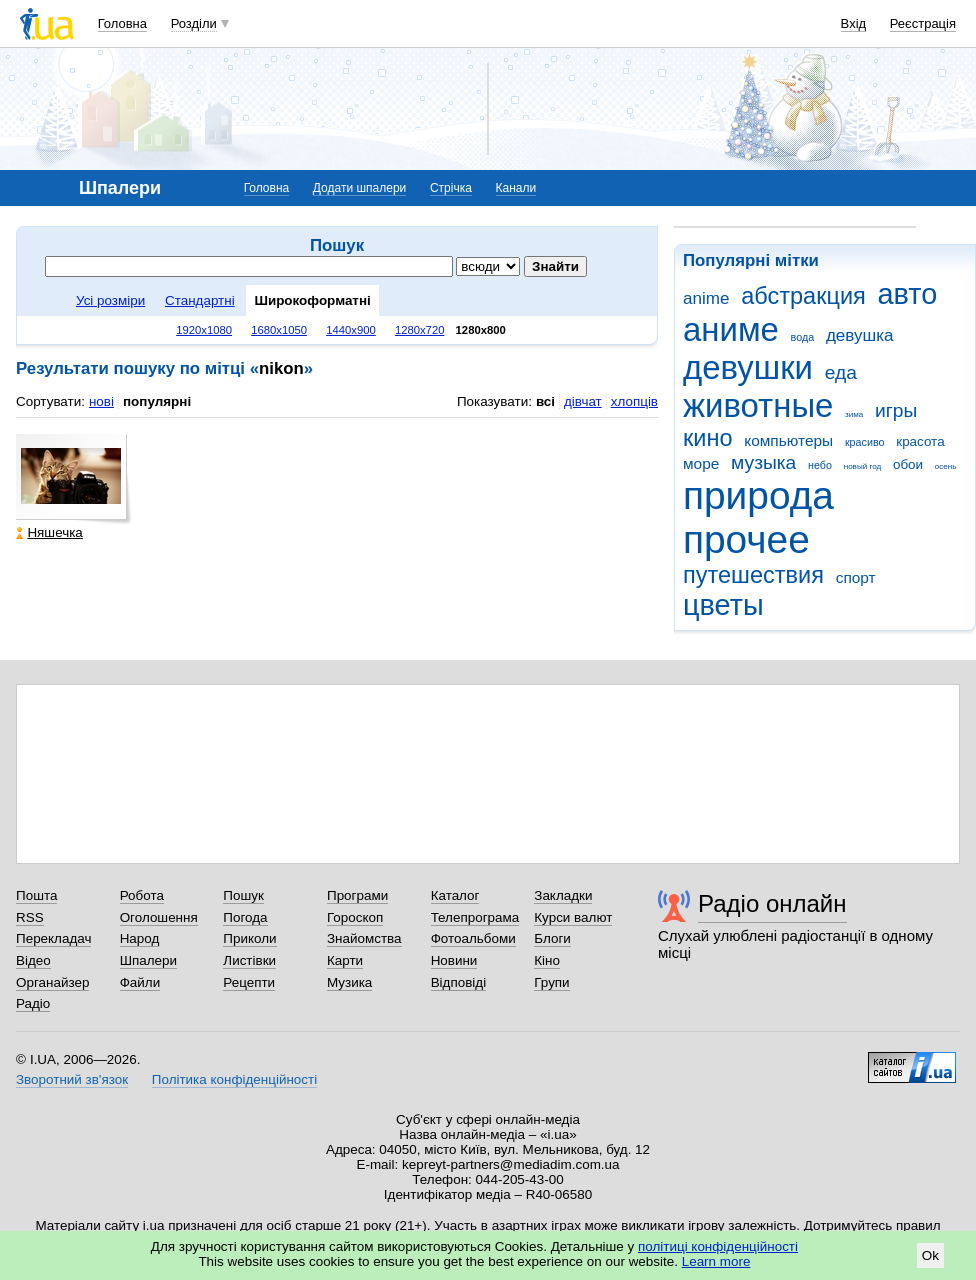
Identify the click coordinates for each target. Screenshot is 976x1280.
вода (803, 337)
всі (545, 401)
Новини (454, 960)
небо (820, 465)
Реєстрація (923, 23)
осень (946, 466)
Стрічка (451, 188)
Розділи (194, 23)
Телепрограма (475, 917)
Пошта (36, 895)
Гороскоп (355, 917)
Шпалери (148, 960)
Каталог (455, 895)
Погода (245, 917)
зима (854, 414)
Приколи (249, 938)
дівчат (583, 401)
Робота (142, 895)
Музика (349, 982)
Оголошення (159, 917)
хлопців (634, 401)
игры (896, 410)
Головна (122, 23)
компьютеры (788, 440)
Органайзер (52, 982)
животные (758, 405)
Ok (930, 1255)
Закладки (563, 895)
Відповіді (459, 982)
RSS (30, 917)
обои (908, 464)
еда (841, 372)
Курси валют (573, 917)
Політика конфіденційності (234, 1079)
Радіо (33, 1003)
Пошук (243, 895)
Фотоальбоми (473, 938)
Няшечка (49, 532)
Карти (345, 960)
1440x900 (351, 330)
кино (708, 438)
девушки (748, 367)
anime (706, 298)
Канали (516, 188)
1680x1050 (279, 330)
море (701, 463)
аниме (731, 329)
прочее (746, 539)
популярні (157, 401)
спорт (856, 577)
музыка (763, 462)
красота (920, 441)
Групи (551, 982)
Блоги (552, 938)
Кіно (547, 960)
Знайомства (364, 938)
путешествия (753, 575)
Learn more (716, 1261)
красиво (865, 442)
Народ (140, 938)
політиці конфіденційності (718, 1246)
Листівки (249, 960)
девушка (860, 335)
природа (758, 495)
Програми (357, 895)
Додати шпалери (359, 188)
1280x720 (420, 330)
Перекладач (53, 938)
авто (908, 294)
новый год (862, 466)
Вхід (854, 23)
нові (101, 401)
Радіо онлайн (772, 903)
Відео (33, 960)
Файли (140, 982)
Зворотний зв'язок (72, 1079)
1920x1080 (204, 330)
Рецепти (249, 982)
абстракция (803, 296)
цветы (723, 605)
